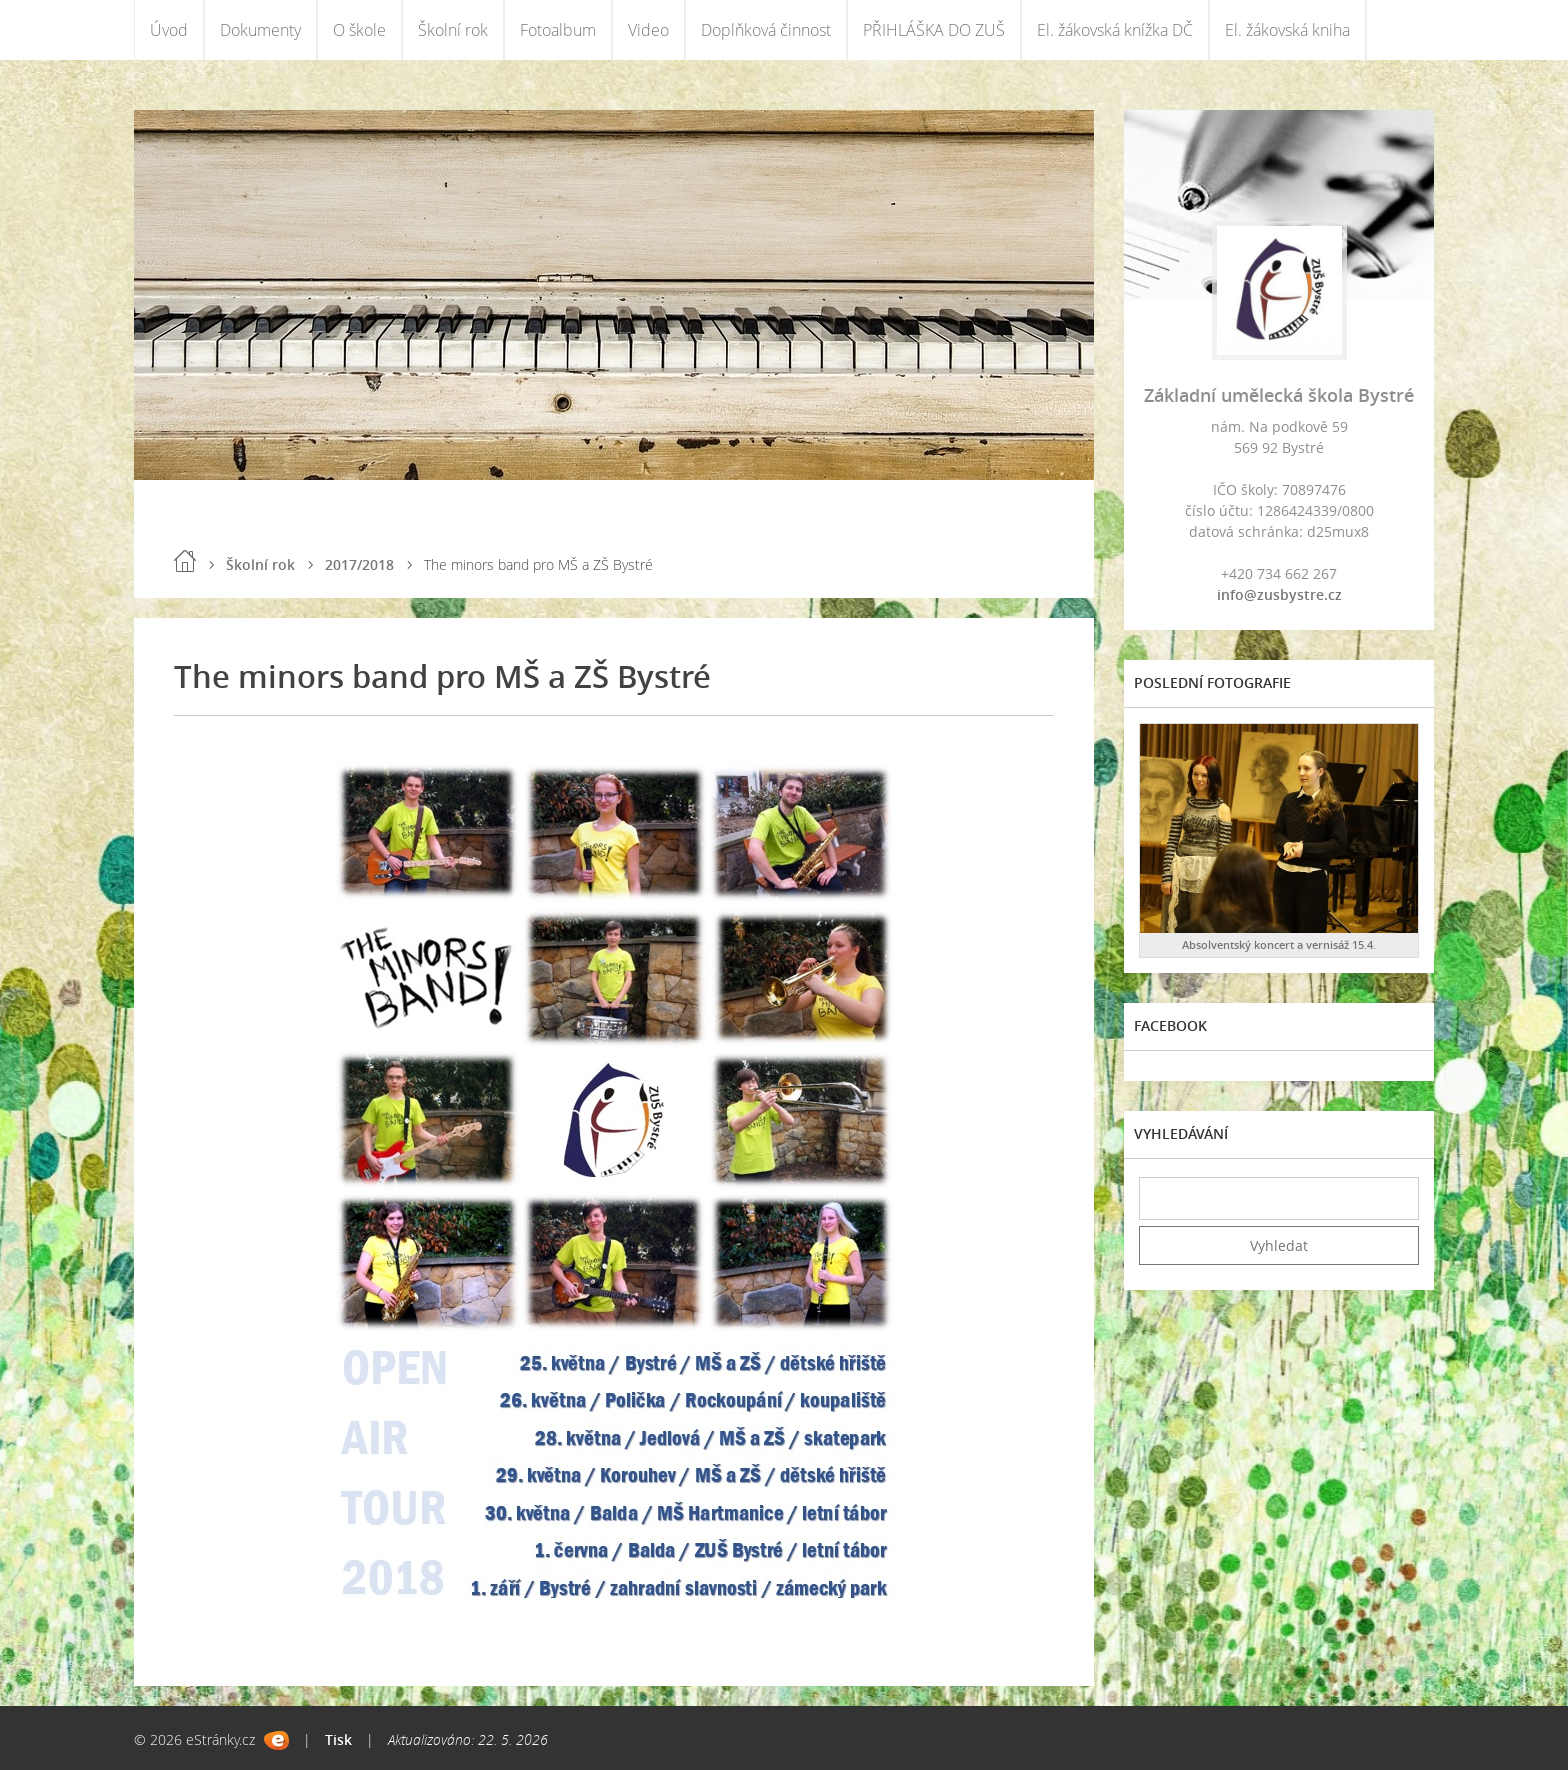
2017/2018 (359, 564)
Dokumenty (260, 30)
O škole (359, 30)
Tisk (338, 1739)
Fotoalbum (558, 30)
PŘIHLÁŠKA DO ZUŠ (934, 30)
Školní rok (453, 30)
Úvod (169, 30)
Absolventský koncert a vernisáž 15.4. (1279, 944)
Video (648, 30)
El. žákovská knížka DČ (1115, 30)
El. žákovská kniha (1287, 30)
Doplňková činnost (766, 30)
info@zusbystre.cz (1279, 594)
